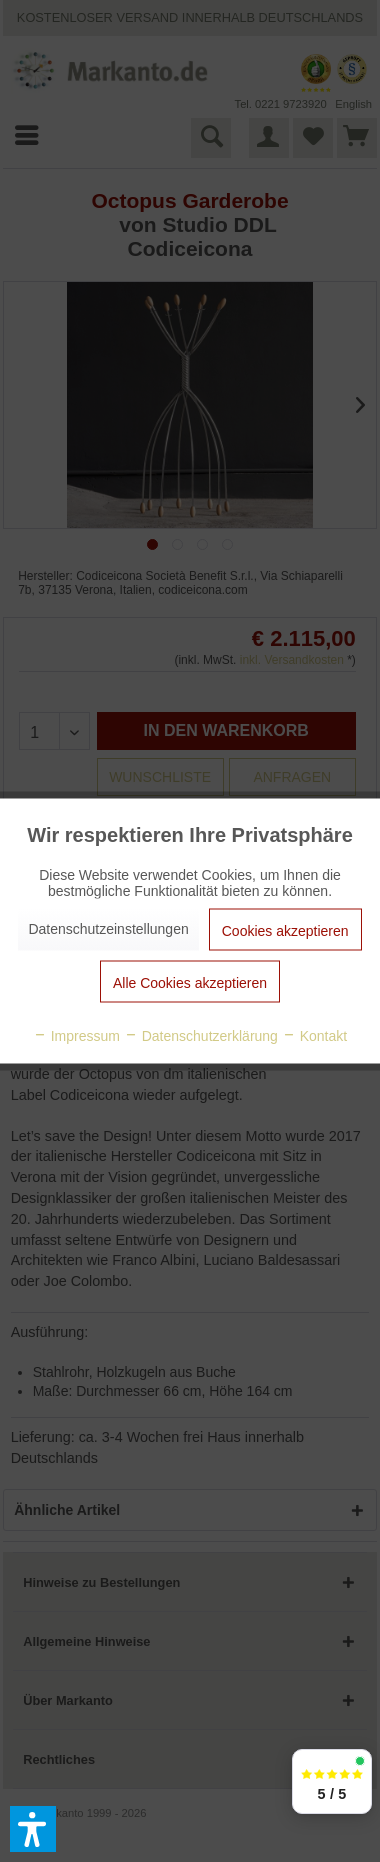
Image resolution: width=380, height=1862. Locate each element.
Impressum (76, 1036)
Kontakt (314, 1036)
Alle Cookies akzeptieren (190, 983)
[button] (33, 1829)
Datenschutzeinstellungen (108, 929)
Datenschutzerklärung (201, 1036)
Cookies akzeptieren (285, 931)
